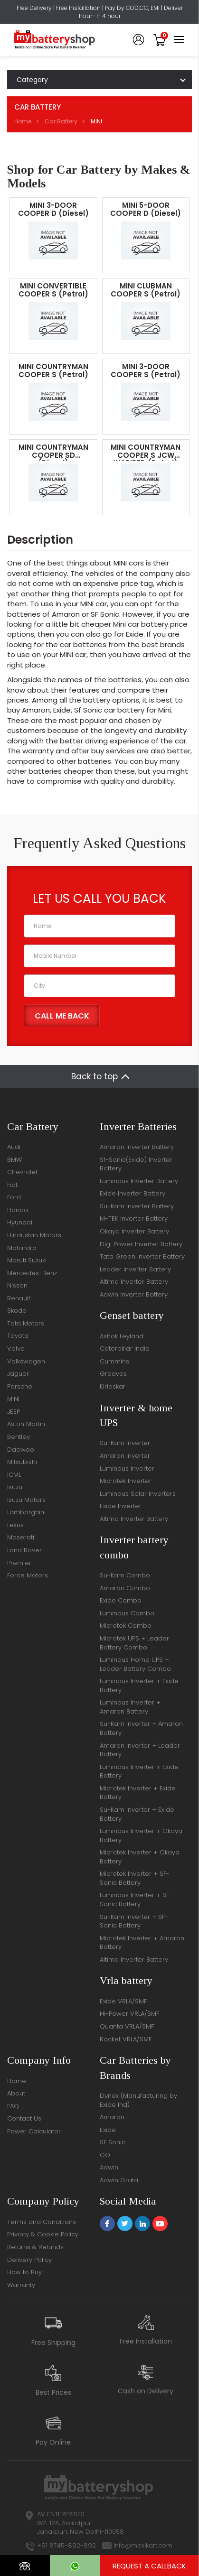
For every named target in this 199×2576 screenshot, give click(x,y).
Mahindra (22, 1247)
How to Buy (24, 2272)
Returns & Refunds (35, 2247)
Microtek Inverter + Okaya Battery (140, 1857)
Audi (13, 1146)
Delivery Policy (29, 2259)
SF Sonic (112, 2142)
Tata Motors (25, 1323)
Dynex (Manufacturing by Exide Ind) (138, 2100)
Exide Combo (121, 1600)
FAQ (13, 2106)
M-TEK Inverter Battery (134, 1218)
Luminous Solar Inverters (138, 1493)
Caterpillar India (125, 1348)
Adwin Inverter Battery (134, 1294)
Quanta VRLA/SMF (127, 2026)
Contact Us (24, 2118)
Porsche (19, 1386)
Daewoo (20, 1449)
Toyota (17, 1335)
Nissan (17, 1285)
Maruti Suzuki (27, 1260)
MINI (13, 1398)
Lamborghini (26, 1512)
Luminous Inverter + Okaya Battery (141, 1835)
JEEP (13, 1411)
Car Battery (61, 121)
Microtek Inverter (126, 1480)
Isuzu (14, 1487)
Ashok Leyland (121, 1336)
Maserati (20, 1537)
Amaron (112, 2117)
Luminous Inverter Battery (139, 1181)
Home (22, 121)
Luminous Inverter (127, 1468)
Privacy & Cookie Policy (42, 2234)
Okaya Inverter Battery (134, 1231)
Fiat (12, 1184)
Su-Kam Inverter (125, 1442)
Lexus (15, 1524)
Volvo (16, 1348)
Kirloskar (112, 1386)
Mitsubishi (22, 1461)
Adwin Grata (119, 2180)
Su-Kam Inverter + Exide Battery (137, 1814)
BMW (14, 1159)
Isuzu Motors (26, 1499)
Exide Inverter (121, 1505)
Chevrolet (22, 1172)
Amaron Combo (125, 1588)
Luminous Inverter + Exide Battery (139, 1686)
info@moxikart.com (143, 2545)
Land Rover (24, 1550)
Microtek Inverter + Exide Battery (138, 1793)
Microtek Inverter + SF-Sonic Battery (135, 1878)
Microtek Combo (126, 1625)
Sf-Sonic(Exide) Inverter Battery (136, 1164)
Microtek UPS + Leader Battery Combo (134, 1643)
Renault (18, 1298)
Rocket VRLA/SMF (126, 2039)
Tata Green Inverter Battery (142, 1256)
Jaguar (18, 1373)
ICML (14, 1474)
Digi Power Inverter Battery (141, 1244)
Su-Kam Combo (125, 1575)
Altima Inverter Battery (134, 1281)
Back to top (94, 1076)
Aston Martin (26, 1423)
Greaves (113, 1373)
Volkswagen (26, 1361)
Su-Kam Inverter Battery (137, 1206)
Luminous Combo (127, 1613)
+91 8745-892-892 (66, 2545)
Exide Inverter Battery (132, 1193)
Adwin (109, 2167)
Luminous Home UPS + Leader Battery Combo (135, 1664)
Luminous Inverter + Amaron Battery (130, 1707)
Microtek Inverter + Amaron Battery (142, 1943)
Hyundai (19, 1222)
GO (105, 2154)
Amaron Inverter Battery (137, 1146)
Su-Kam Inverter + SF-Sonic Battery (134, 1921)
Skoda (17, 1310)
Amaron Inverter (125, 1455)
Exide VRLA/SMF (123, 2001)
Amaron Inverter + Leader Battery (140, 1750)
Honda (17, 1209)
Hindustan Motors (34, 1235)
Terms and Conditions (41, 2221)
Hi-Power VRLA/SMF (129, 2013)
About (16, 2093)
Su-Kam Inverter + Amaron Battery (141, 1728)
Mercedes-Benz (32, 1273)
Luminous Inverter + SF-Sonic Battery (136, 1899)
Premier (19, 1562)
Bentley (18, 1436)
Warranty (21, 2284)
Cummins (114, 1361)
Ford (14, 1197)
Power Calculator (34, 2131)
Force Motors (27, 1575)
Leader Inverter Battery (135, 1269)
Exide (108, 2129)
